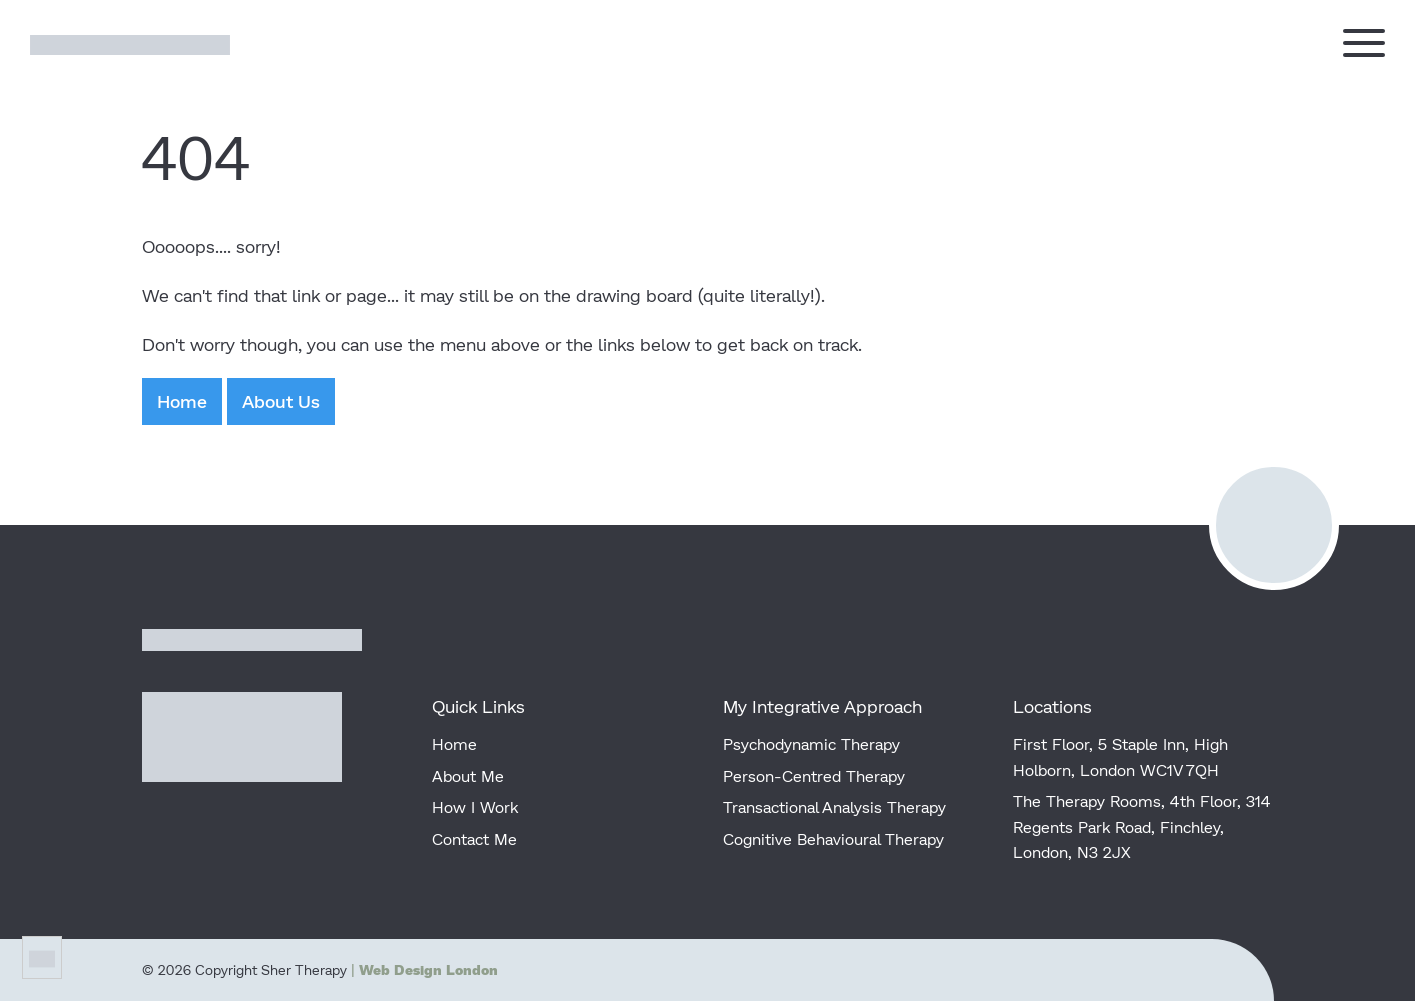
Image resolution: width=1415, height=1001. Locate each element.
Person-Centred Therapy (814, 775)
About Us (281, 401)
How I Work (475, 806)
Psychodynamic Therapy (811, 743)
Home (182, 401)
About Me (468, 775)
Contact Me (474, 838)
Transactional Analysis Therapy (834, 806)
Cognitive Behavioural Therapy (833, 838)
